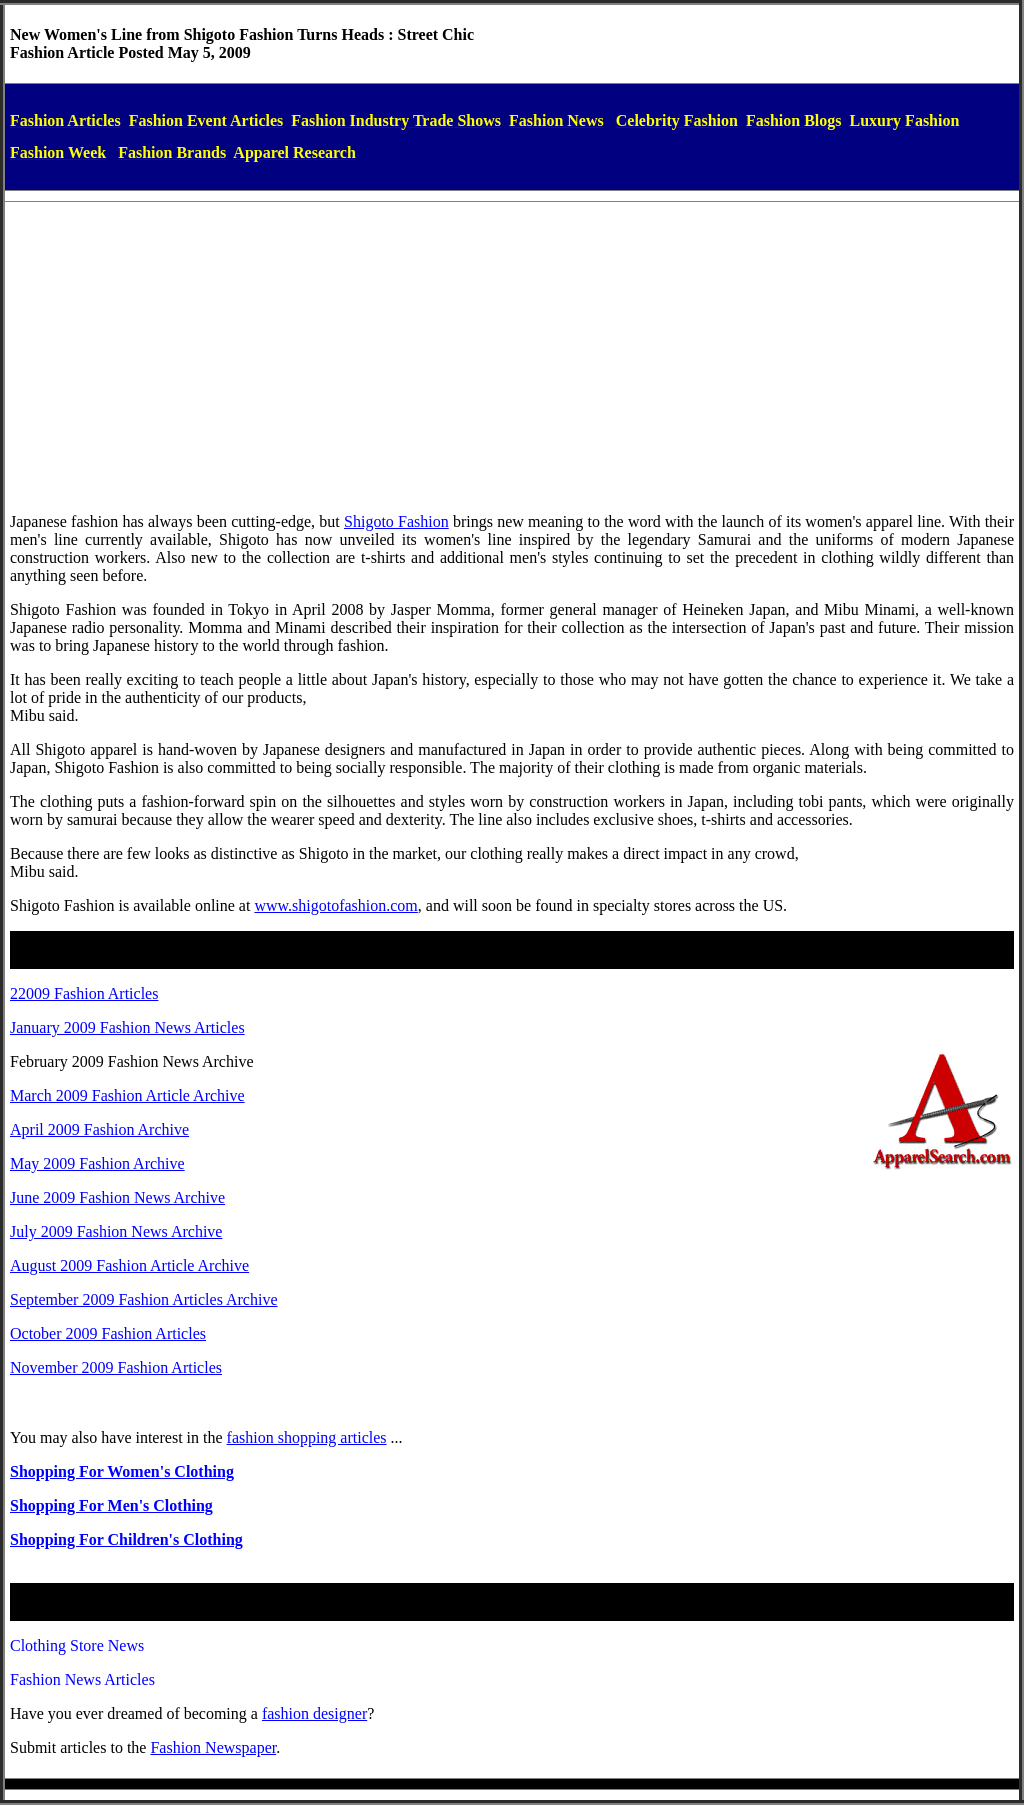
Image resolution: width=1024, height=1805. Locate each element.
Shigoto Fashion (396, 521)
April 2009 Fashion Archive (99, 1129)
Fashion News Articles (82, 1679)
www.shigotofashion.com (335, 905)
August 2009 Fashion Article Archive (129, 1265)
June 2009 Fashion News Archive (117, 1197)
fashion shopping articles (307, 1437)
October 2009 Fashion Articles (108, 1333)
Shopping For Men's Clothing (111, 1505)
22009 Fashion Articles (84, 993)
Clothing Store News (77, 1645)
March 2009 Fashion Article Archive (127, 1095)
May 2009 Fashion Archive (97, 1163)
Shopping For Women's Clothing (122, 1471)
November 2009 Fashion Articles (116, 1367)
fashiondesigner (314, 1713)
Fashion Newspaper (213, 1747)
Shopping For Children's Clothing (126, 1539)
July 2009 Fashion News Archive (116, 1231)
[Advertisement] (512, 357)
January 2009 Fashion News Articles (127, 1027)
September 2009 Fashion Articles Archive (144, 1299)
